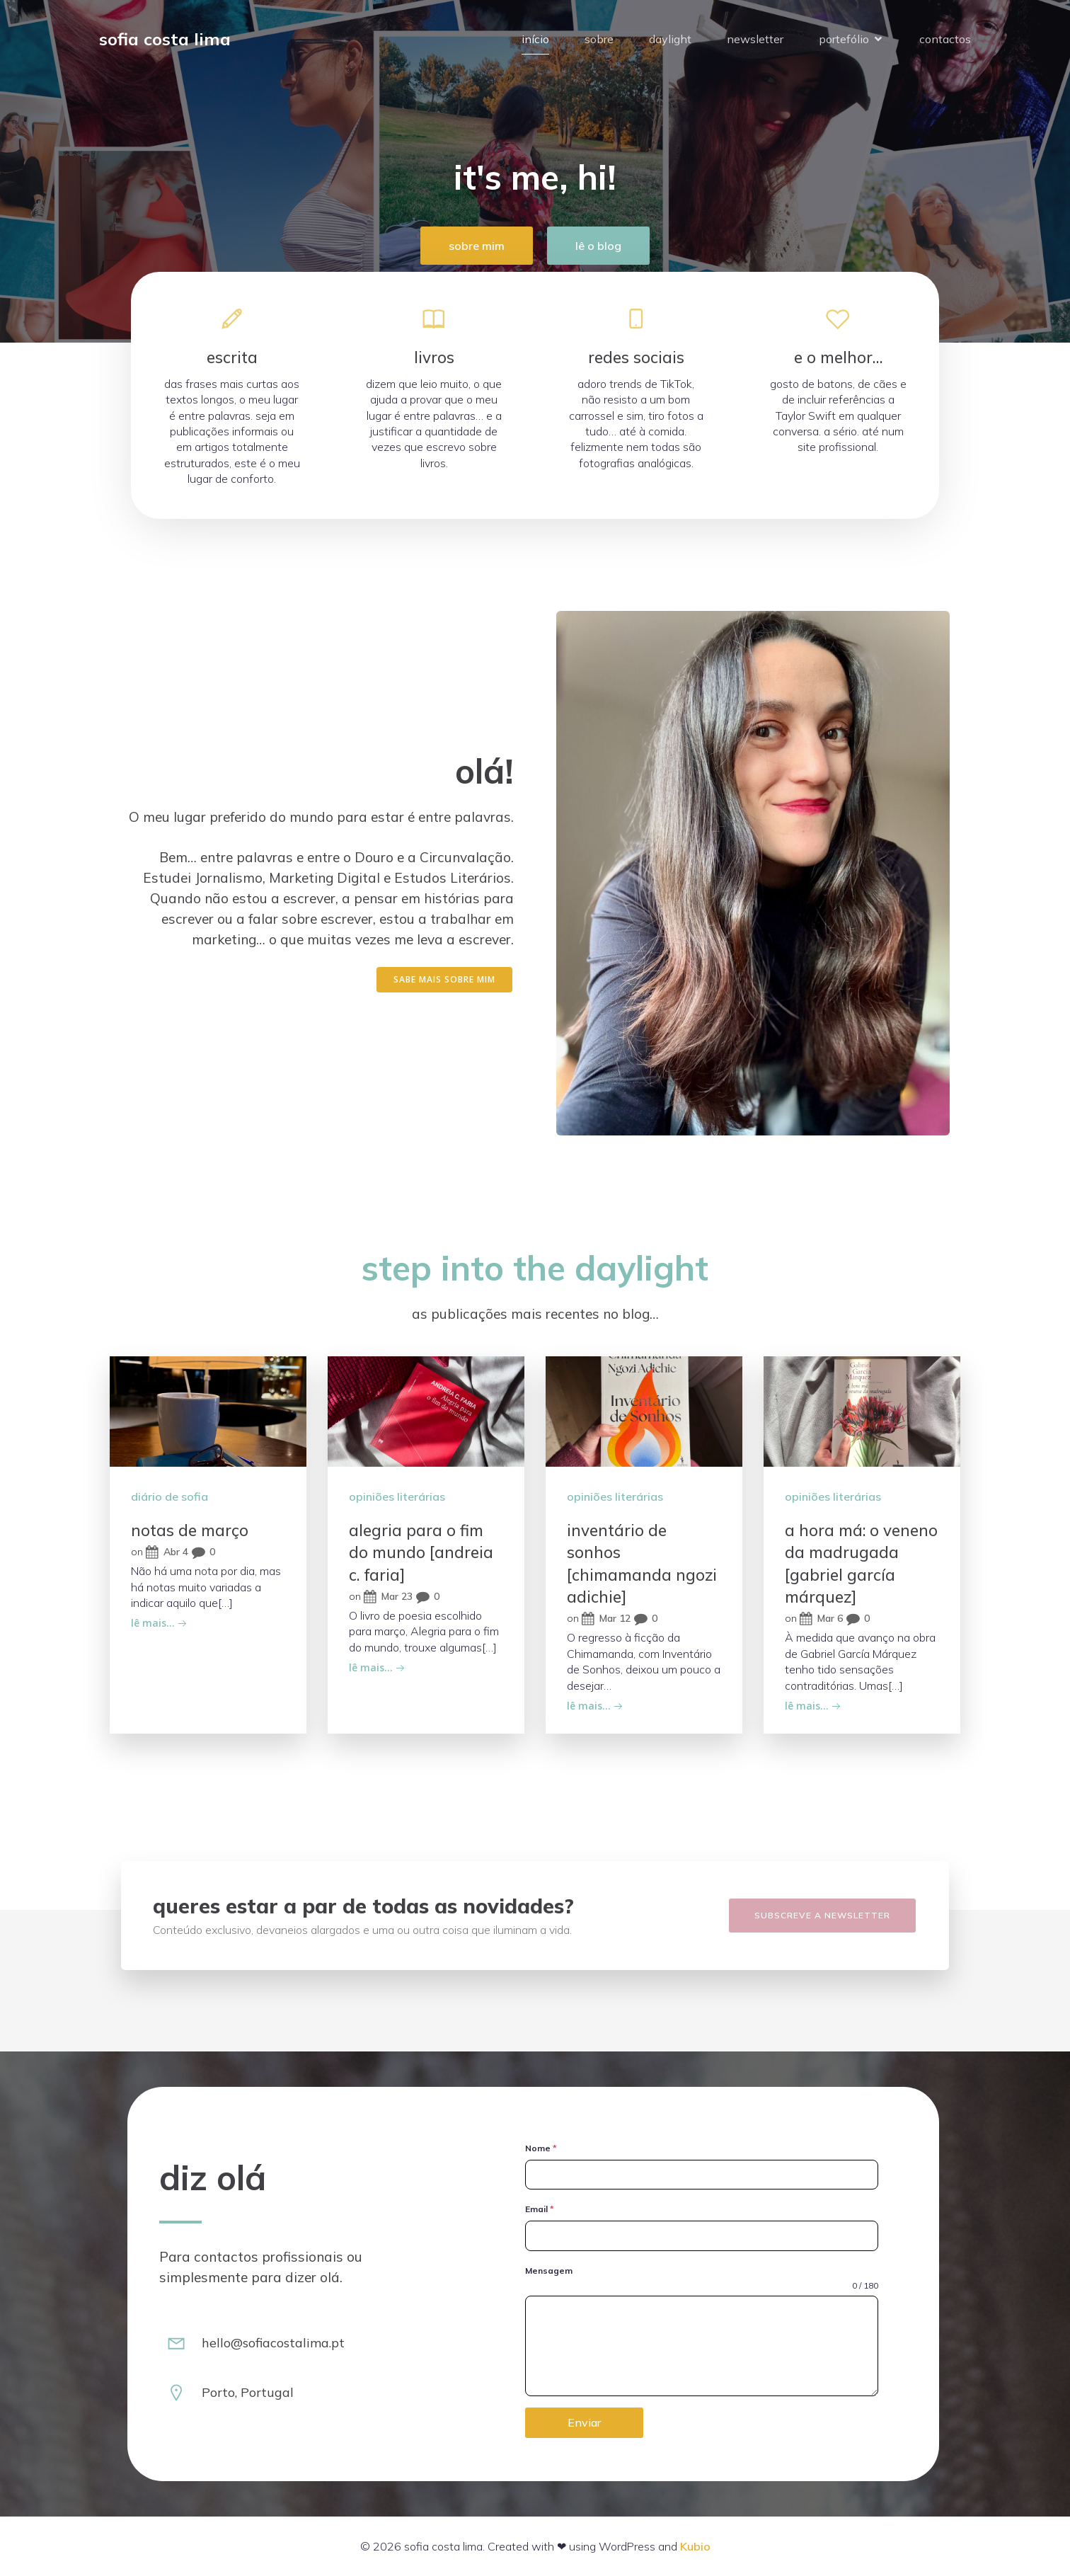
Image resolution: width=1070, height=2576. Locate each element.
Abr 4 (167, 1552)
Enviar (584, 2422)
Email (539, 2209)
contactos (945, 39)
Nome (541, 2148)
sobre (599, 39)
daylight (670, 39)
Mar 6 (821, 1619)
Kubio (695, 2546)
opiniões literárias (397, 1496)
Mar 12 (606, 1619)
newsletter (755, 39)
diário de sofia (169, 1496)
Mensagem (549, 2270)
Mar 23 (388, 1597)
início (535, 39)
